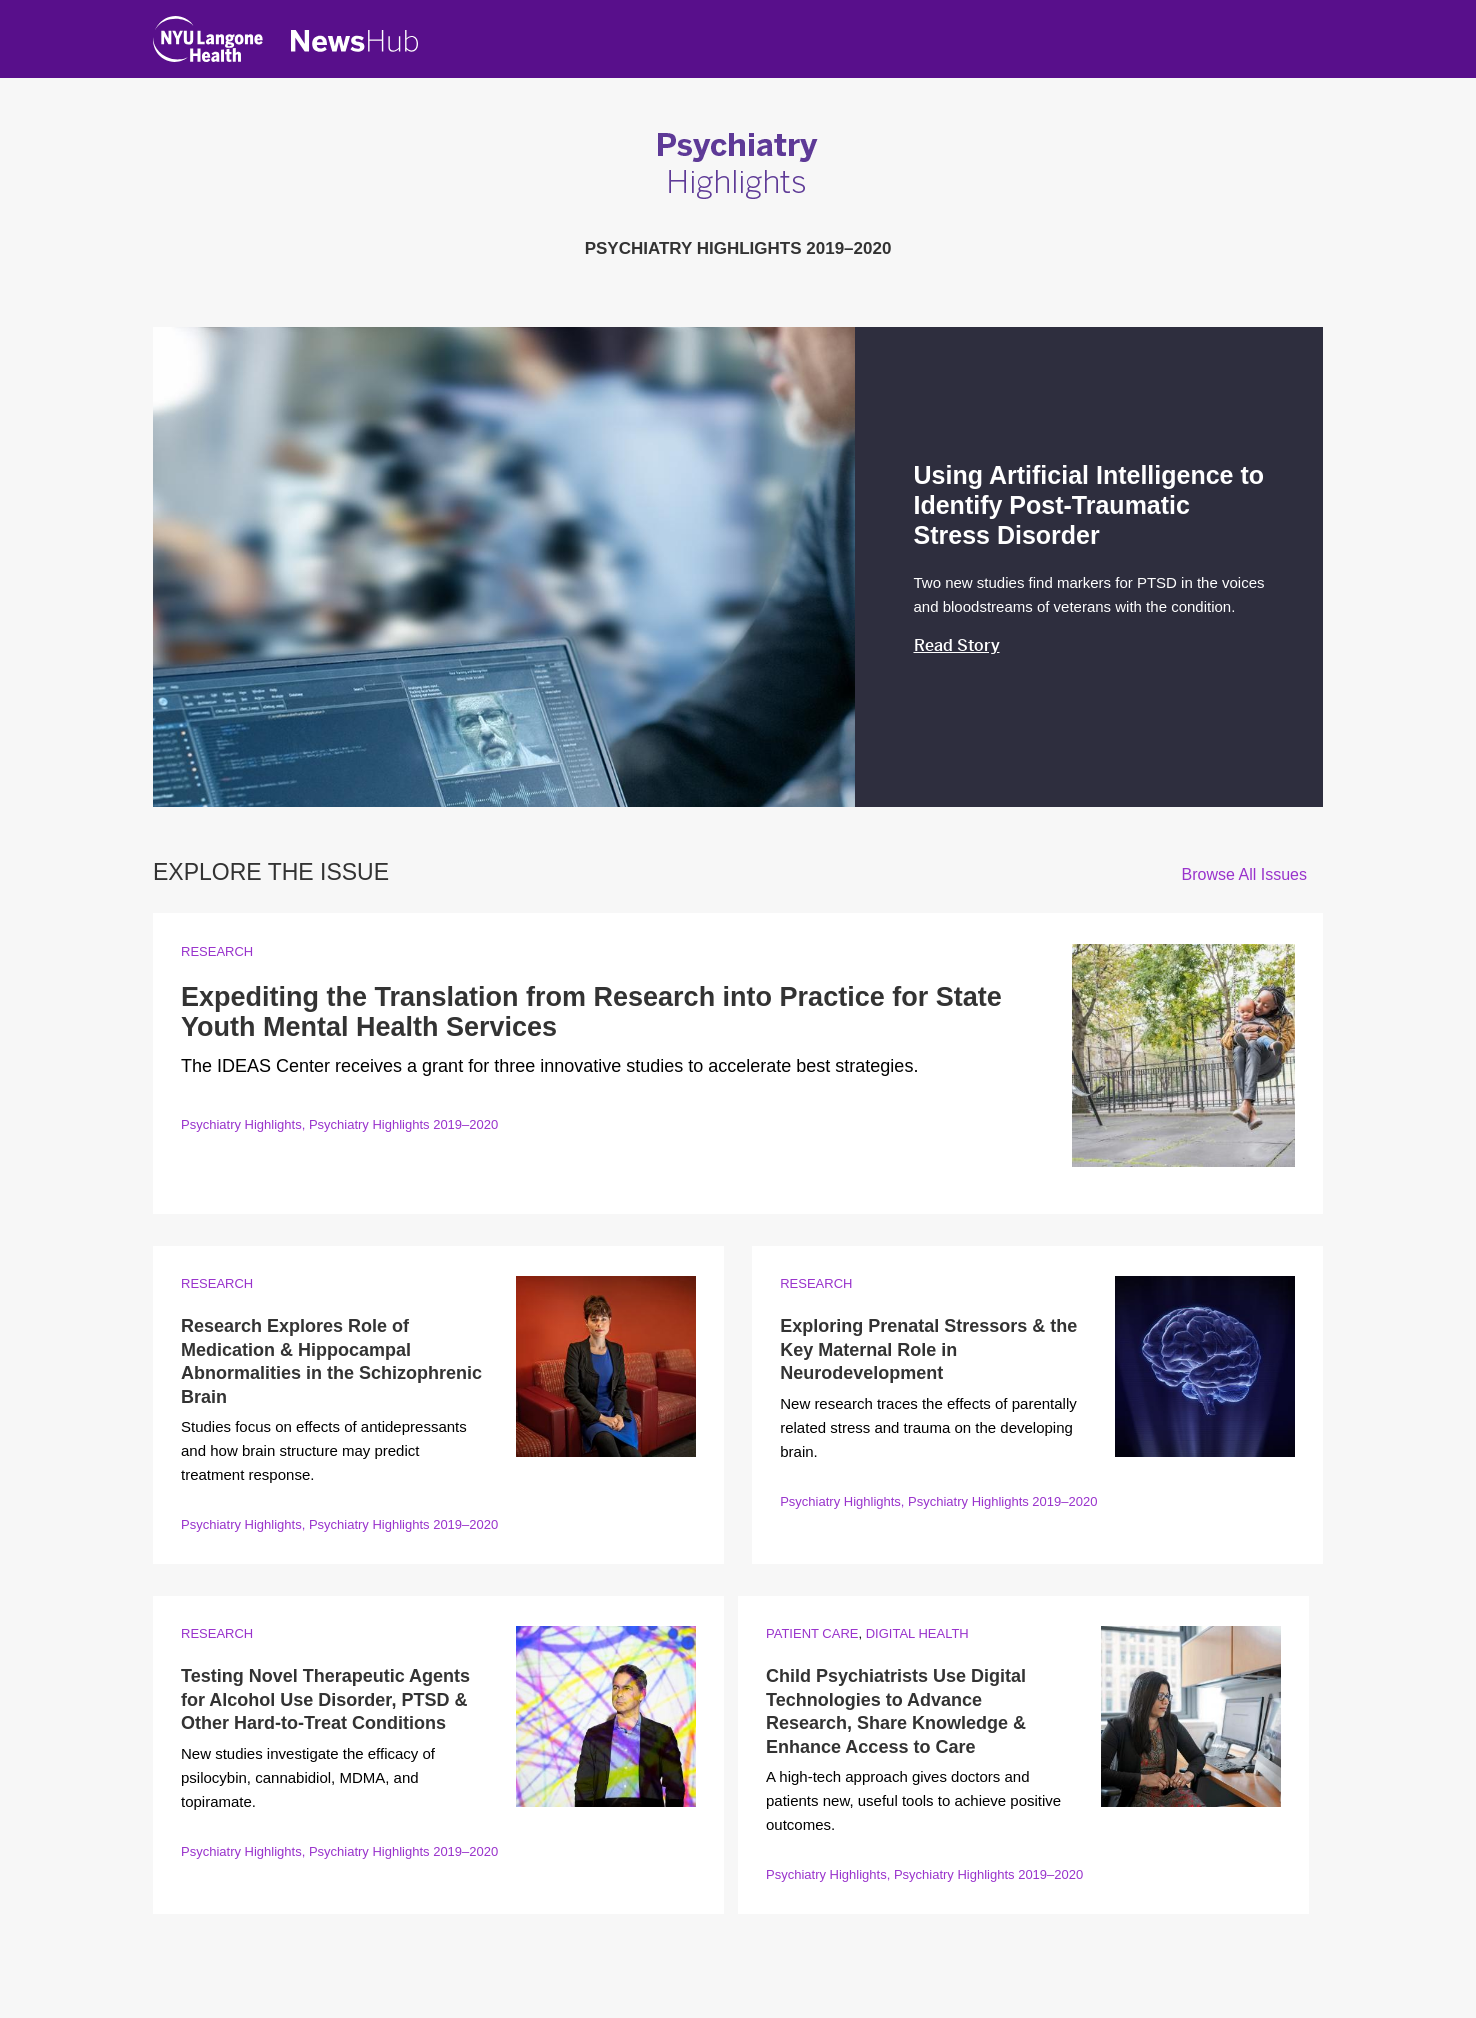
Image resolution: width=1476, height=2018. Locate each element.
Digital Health (917, 1633)
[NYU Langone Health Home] (208, 43)
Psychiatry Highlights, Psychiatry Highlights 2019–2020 (339, 1124)
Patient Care (812, 1633)
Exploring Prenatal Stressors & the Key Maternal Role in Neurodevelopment (928, 1349)
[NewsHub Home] (355, 41)
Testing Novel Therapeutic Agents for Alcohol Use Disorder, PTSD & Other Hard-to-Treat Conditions (325, 1699)
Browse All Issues (1244, 874)
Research (217, 951)
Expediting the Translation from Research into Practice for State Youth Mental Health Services (591, 1012)
